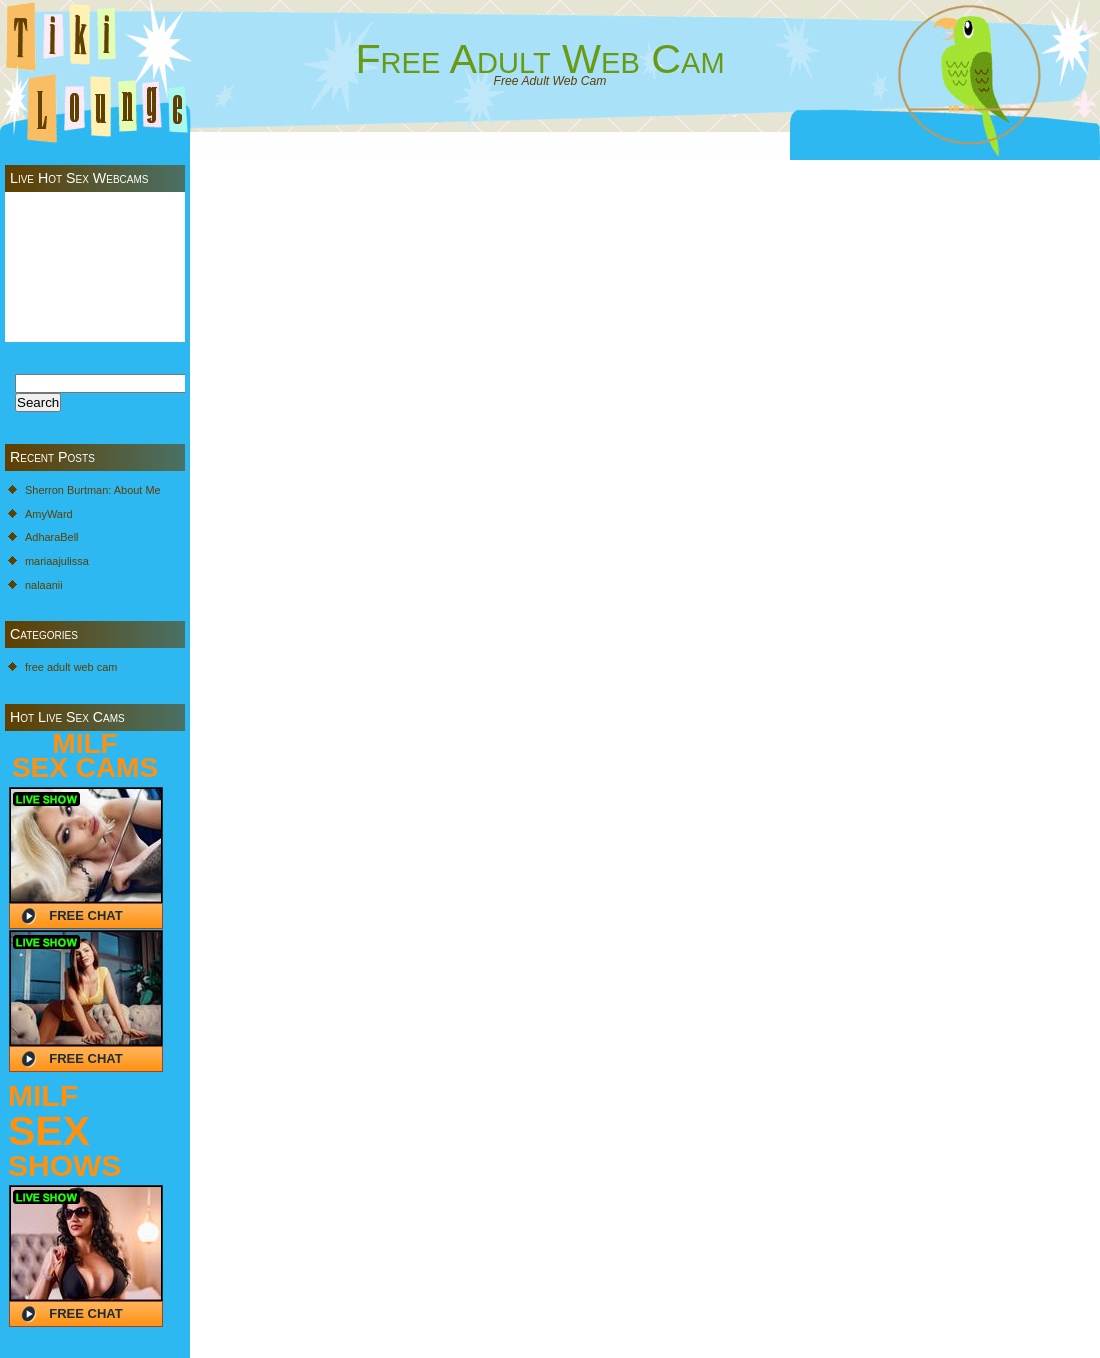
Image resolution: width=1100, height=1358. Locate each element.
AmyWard (49, 514)
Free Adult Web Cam (539, 59)
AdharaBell (52, 537)
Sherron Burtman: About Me (93, 490)
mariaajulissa (57, 561)
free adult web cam (71, 667)
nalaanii (44, 585)
